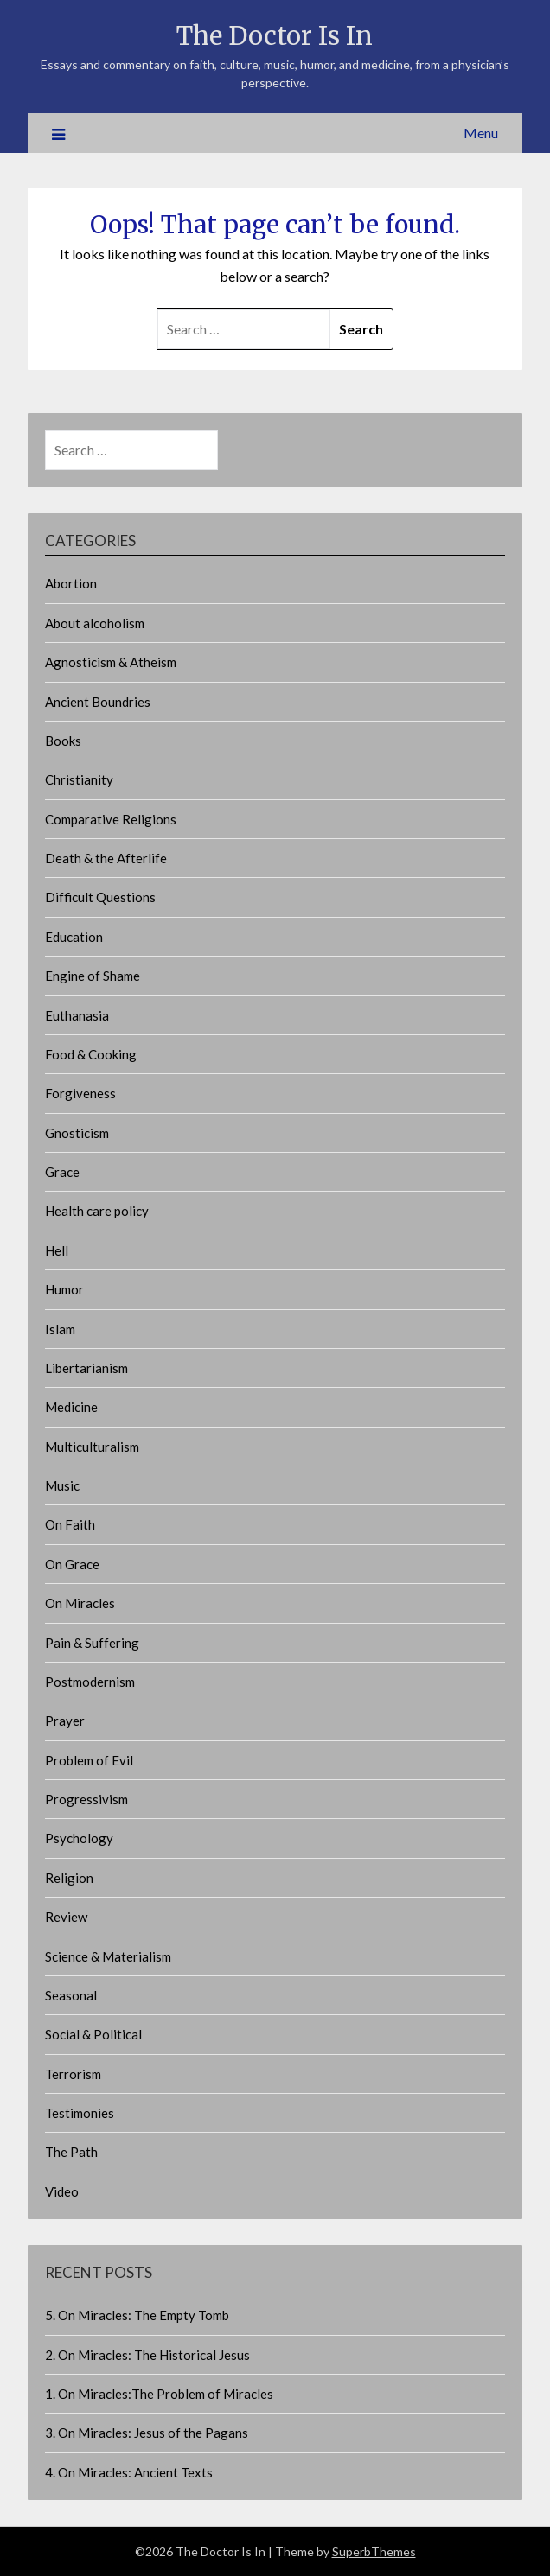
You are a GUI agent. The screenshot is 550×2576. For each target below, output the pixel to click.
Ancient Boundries (97, 701)
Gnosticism (77, 1133)
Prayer (65, 1720)
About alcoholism (94, 623)
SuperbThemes (374, 2551)
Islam (60, 1329)
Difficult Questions (100, 897)
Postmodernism (90, 1681)
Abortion (71, 583)
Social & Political (93, 2034)
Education (74, 937)
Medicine (71, 1407)
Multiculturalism (92, 1446)
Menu (481, 132)
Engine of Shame (92, 975)
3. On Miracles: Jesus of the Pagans (146, 2432)
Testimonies (79, 2113)
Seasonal (71, 1995)
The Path (71, 2151)
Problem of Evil (89, 1760)
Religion (69, 1878)
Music (62, 1485)
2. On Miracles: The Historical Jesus (147, 2355)
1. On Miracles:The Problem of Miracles (159, 2393)
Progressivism (86, 1799)
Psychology (79, 1838)
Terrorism (73, 2074)
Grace (62, 1172)
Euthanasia (77, 1015)
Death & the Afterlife (106, 858)
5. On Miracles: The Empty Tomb (137, 2315)
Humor (64, 1289)
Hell (56, 1250)
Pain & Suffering (92, 1643)
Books (63, 740)
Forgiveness (80, 1093)
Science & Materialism (108, 1956)
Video (62, 2191)
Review (66, 1916)
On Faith (70, 1524)
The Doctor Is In (274, 36)
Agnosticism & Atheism (110, 662)
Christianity (79, 779)
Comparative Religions (110, 819)
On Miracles (80, 1603)
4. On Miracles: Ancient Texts (129, 2472)
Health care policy (97, 1210)
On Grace (72, 1564)
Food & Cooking (91, 1054)
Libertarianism (86, 1368)
